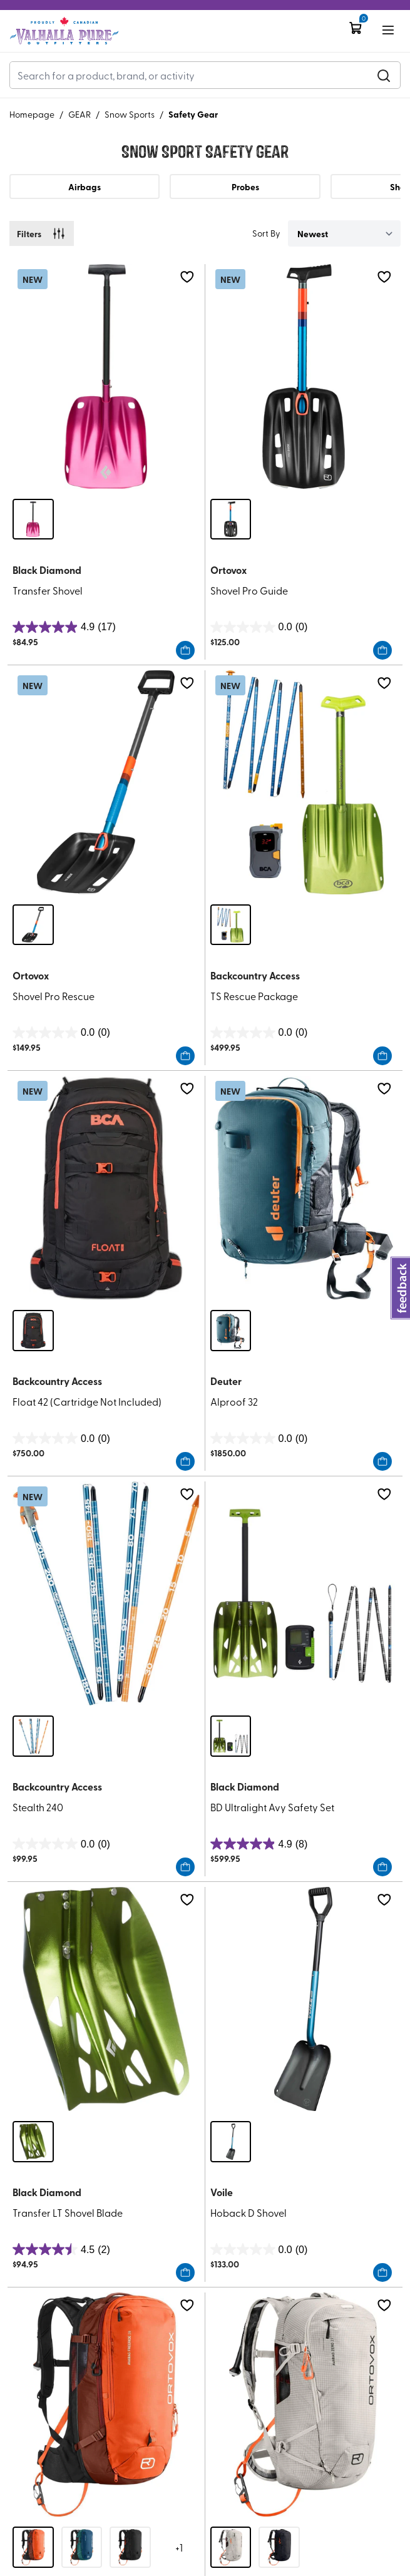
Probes (245, 186)
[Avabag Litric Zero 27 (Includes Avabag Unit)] (303, 2404)
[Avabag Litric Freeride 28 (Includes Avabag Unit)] (106, 2404)
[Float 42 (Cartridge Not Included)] (106, 1188)
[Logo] (64, 31)
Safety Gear (193, 114)
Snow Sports (130, 114)
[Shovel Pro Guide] (303, 376)
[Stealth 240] (106, 1593)
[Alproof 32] (303, 1188)
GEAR (79, 114)
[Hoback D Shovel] (303, 1999)
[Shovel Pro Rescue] (106, 782)
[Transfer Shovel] (106, 376)
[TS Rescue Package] (303, 782)
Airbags (84, 186)
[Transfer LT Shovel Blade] (106, 1999)
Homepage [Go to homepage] (31, 114)
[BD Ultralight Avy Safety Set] (303, 1593)
